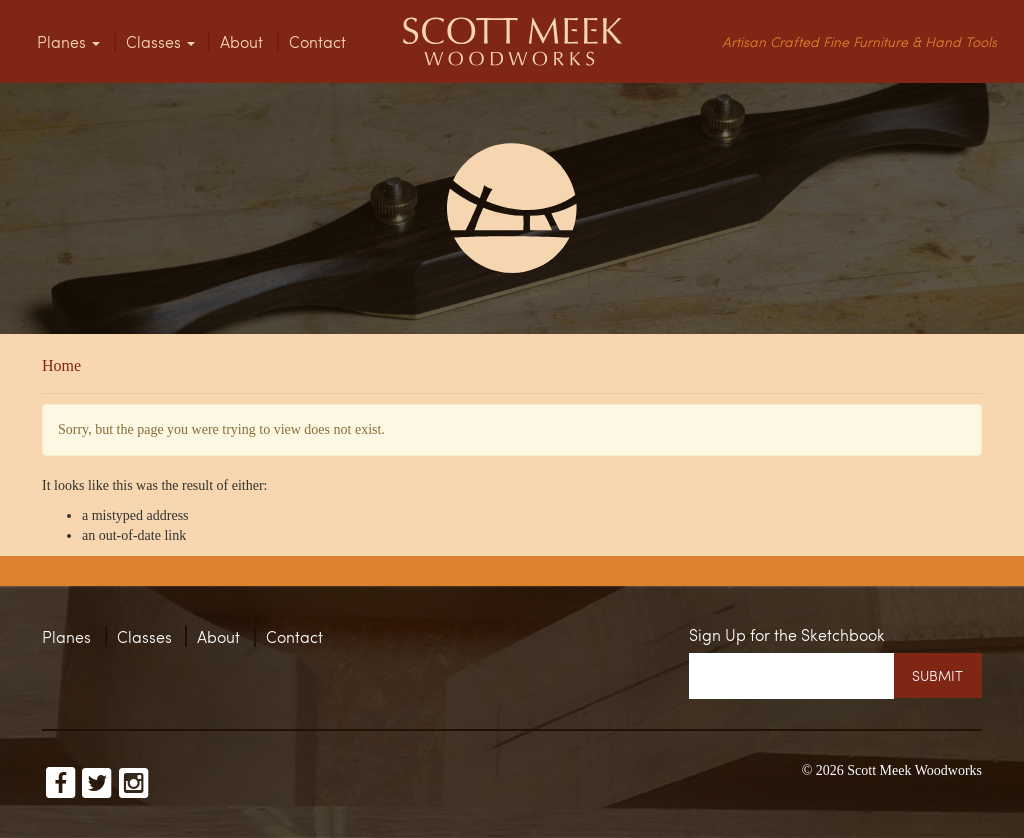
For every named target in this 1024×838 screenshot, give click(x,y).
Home (61, 365)
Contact (317, 41)
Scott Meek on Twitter (96, 779)
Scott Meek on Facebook (60, 779)
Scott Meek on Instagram (133, 779)
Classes (160, 41)
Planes (68, 41)
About (241, 41)
